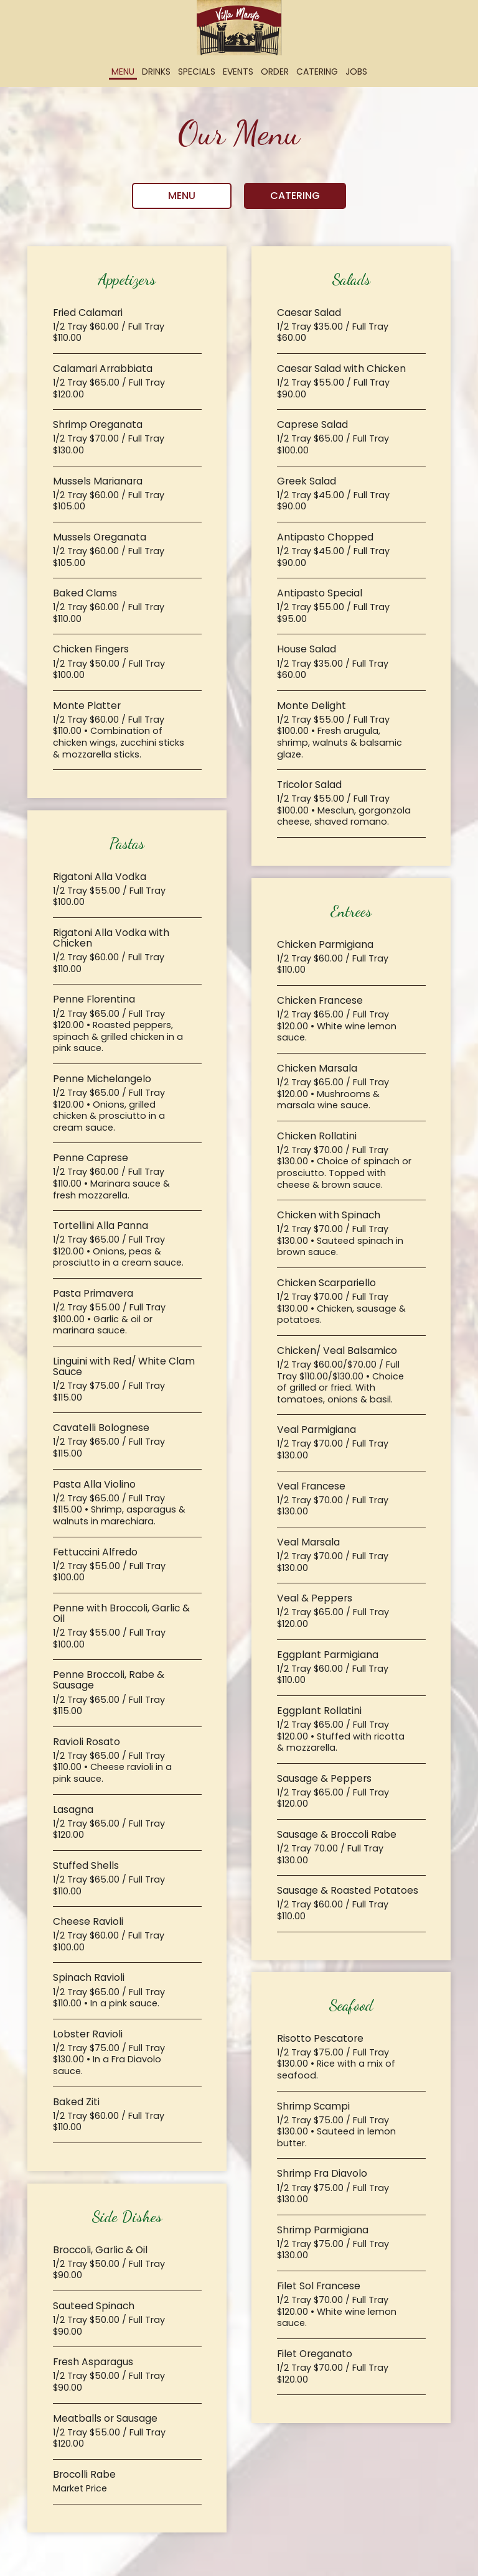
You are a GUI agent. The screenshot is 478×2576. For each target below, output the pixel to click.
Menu (122, 71)
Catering (317, 71)
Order (275, 71)
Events (238, 71)
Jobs (356, 71)
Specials (196, 71)
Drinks (156, 71)
